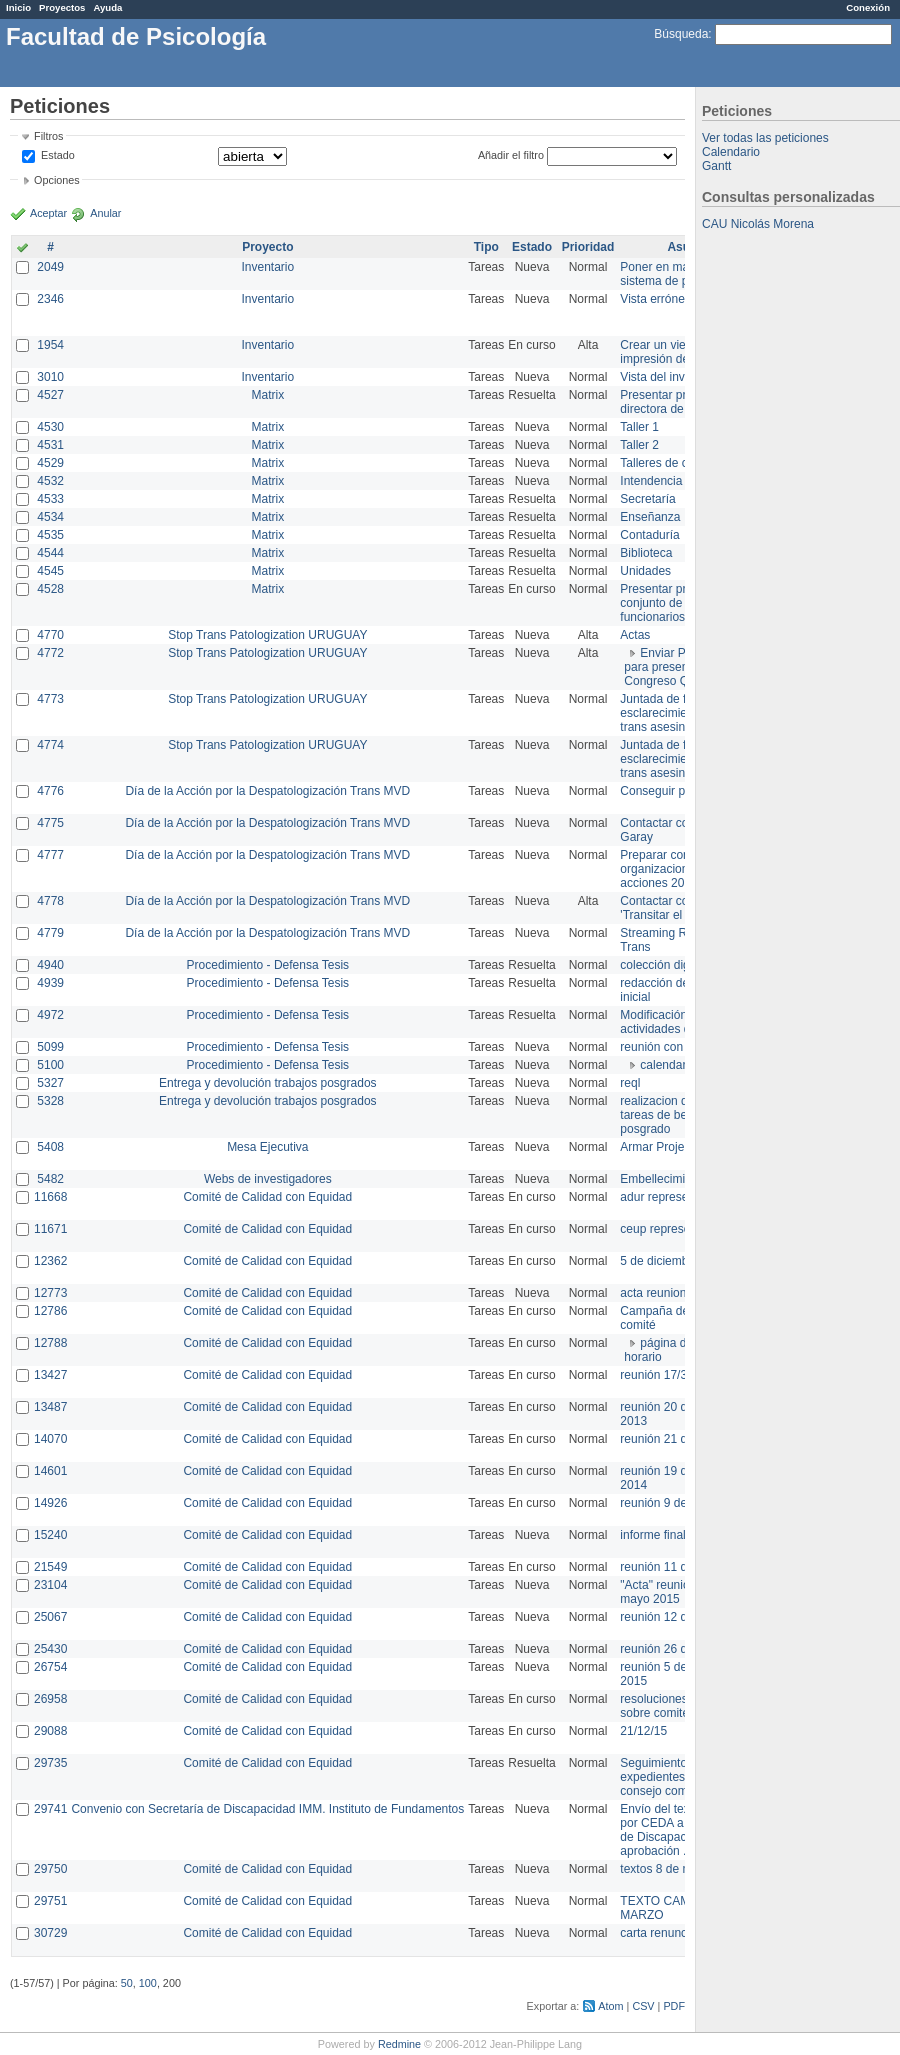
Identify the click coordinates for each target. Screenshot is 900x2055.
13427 (50, 1375)
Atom (610, 2006)
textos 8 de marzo (667, 1869)
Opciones (57, 180)
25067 (50, 1617)
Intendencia (651, 481)
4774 (50, 745)
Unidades (645, 571)
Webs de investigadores (268, 1179)
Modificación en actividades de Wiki (671, 1022)
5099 (50, 1047)
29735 (50, 1763)
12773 (50, 1293)
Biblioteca (646, 553)
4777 (50, 855)
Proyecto (267, 247)
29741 (50, 1809)
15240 (50, 1535)
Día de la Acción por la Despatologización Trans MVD (267, 791)
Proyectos (62, 7)
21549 (50, 1567)
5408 (50, 1147)
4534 (50, 517)
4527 (50, 395)
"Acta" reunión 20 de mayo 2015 (674, 1592)
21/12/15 (643, 1731)
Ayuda (107, 7)
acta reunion (653, 1293)
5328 (50, 1101)
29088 (50, 1731)
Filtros (48, 136)
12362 (50, 1261)
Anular (105, 213)
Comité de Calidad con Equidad (267, 1197)
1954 (50, 345)
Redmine (399, 2044)
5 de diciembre (659, 1261)
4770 (50, 635)
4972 (50, 1015)
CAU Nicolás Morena (758, 224)
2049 (50, 267)
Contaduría (649, 535)
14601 (50, 1471)
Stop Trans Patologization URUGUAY (267, 635)
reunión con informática (682, 1047)
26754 (50, 1667)
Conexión (868, 7)
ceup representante (671, 1229)
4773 (50, 699)
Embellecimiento (664, 1179)
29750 (50, 1869)
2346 (50, 299)
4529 (50, 463)
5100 (50, 1065)
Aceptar (48, 213)
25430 (50, 1649)
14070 (50, 1439)
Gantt (716, 166)
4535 (50, 535)
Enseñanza (650, 517)
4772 (50, 653)
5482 (50, 1179)
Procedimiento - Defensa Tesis (268, 965)
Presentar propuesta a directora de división (679, 402)
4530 (50, 427)
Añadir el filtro (511, 155)
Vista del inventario (670, 377)
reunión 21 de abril (669, 1439)
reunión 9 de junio (667, 1503)
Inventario (267, 267)
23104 (50, 1585)
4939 (50, 983)
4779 (50, 933)
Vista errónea (655, 299)
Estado (58, 155)
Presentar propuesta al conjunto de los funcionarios (680, 603)
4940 (50, 965)
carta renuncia (658, 1933)
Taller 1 (639, 427)
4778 (50, 901)
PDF (674, 2006)
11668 (50, 1197)
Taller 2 (639, 445)
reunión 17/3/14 (661, 1375)
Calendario (731, 152)
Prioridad (588, 247)
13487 (50, 1407)
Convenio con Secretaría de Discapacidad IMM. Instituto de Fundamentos (267, 1809)
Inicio (18, 7)
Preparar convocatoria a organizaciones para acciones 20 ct (684, 869)
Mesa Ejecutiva (267, 1147)
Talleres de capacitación (684, 463)
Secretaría (647, 499)
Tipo (486, 247)
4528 (50, 589)
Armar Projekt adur (670, 1147)
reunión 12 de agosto (676, 1617)
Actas (635, 635)
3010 (50, 377)
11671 (50, 1229)
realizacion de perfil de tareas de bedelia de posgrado (680, 1115)
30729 (50, 1933)
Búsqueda (681, 34)
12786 (50, 1311)
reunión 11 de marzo (675, 1567)
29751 (50, 1901)
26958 (50, 1699)
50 (127, 1983)
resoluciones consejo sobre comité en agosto (682, 1706)
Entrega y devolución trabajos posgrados (267, 1083)
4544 (50, 553)
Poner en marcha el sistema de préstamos (678, 274)
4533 (50, 499)
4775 (50, 823)
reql (630, 1083)
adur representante (670, 1197)
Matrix (267, 395)
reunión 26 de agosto (676, 1649)
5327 (50, 1083)
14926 (50, 1503)
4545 (50, 571)
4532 (50, 481)
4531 (50, 445)
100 (148, 1983)
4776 (50, 791)
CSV (643, 2006)
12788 (50, 1343)
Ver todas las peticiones (765, 138)
